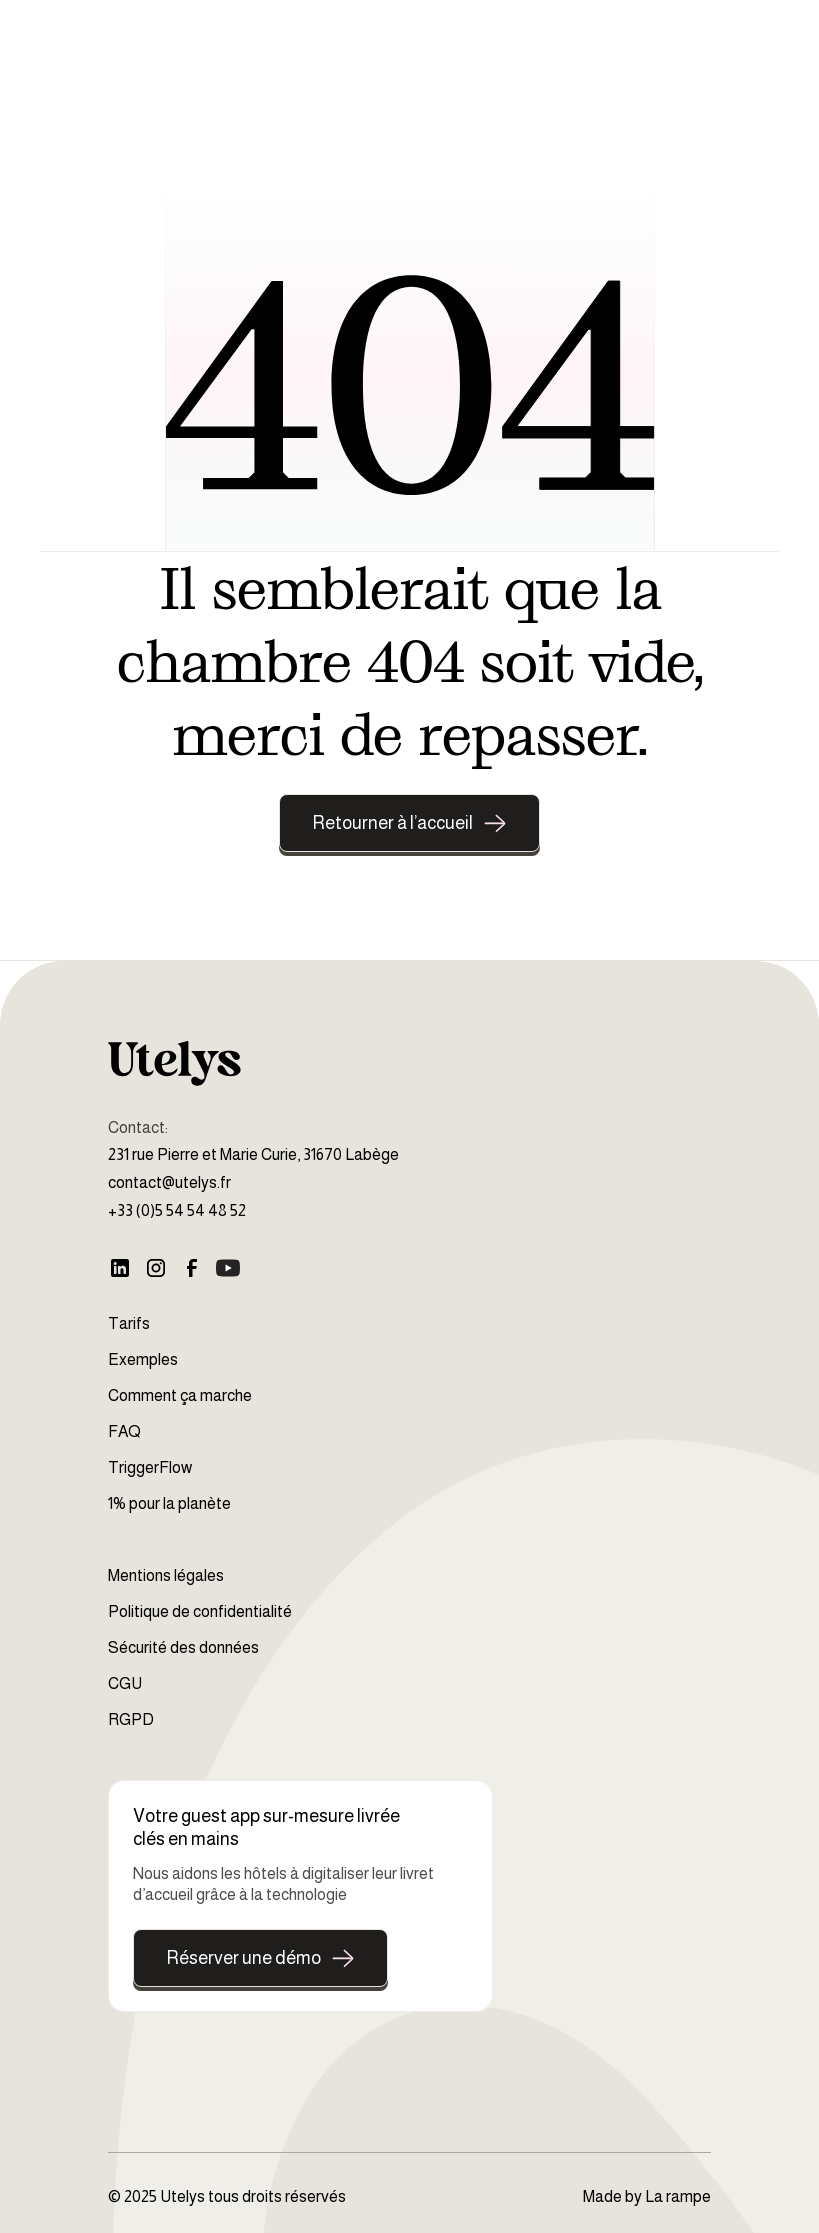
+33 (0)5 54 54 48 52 (177, 1210)
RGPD (131, 1719)
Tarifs (129, 1323)
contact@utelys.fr (169, 1182)
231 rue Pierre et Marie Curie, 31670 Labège (253, 1154)
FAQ (124, 1431)
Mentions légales (166, 1575)
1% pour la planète (169, 1503)
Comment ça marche (180, 1395)
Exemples (143, 1359)
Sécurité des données (183, 1647)
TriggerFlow (150, 1467)
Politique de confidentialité (200, 1611)
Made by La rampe (647, 2196)
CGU (125, 1683)
